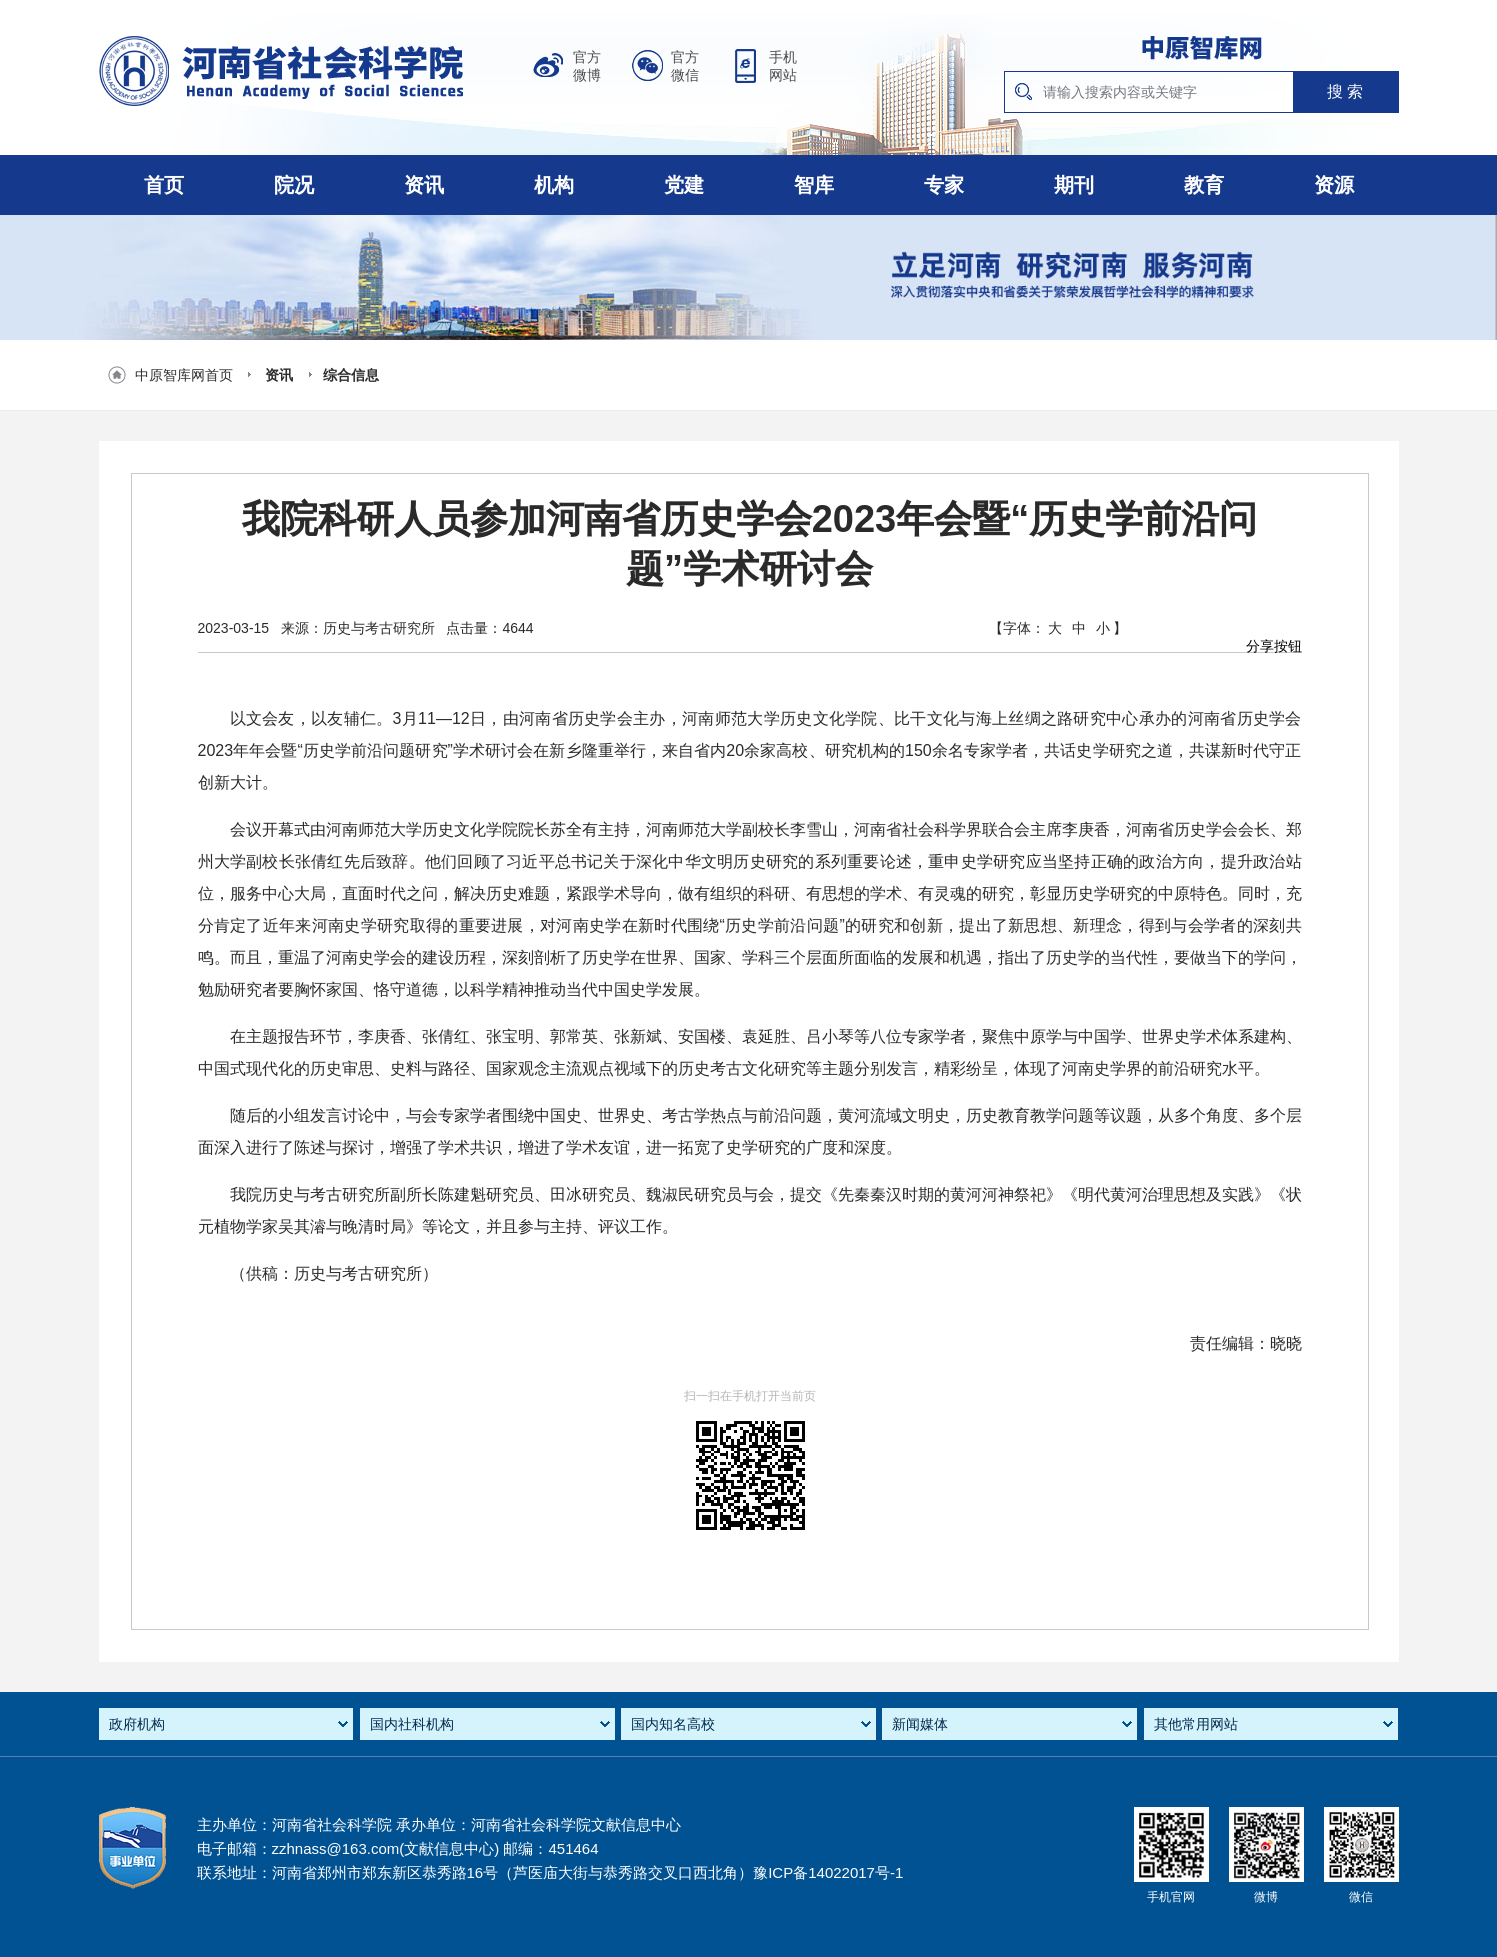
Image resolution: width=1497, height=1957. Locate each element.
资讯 (424, 185)
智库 (814, 185)
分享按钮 (1274, 646)
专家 (944, 185)
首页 (164, 185)
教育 (1204, 185)
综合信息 (351, 375)
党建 (684, 185)
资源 (1334, 185)
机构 (554, 185)
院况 (294, 185)
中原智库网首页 (184, 375)
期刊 (1074, 185)
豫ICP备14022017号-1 (828, 1872)
